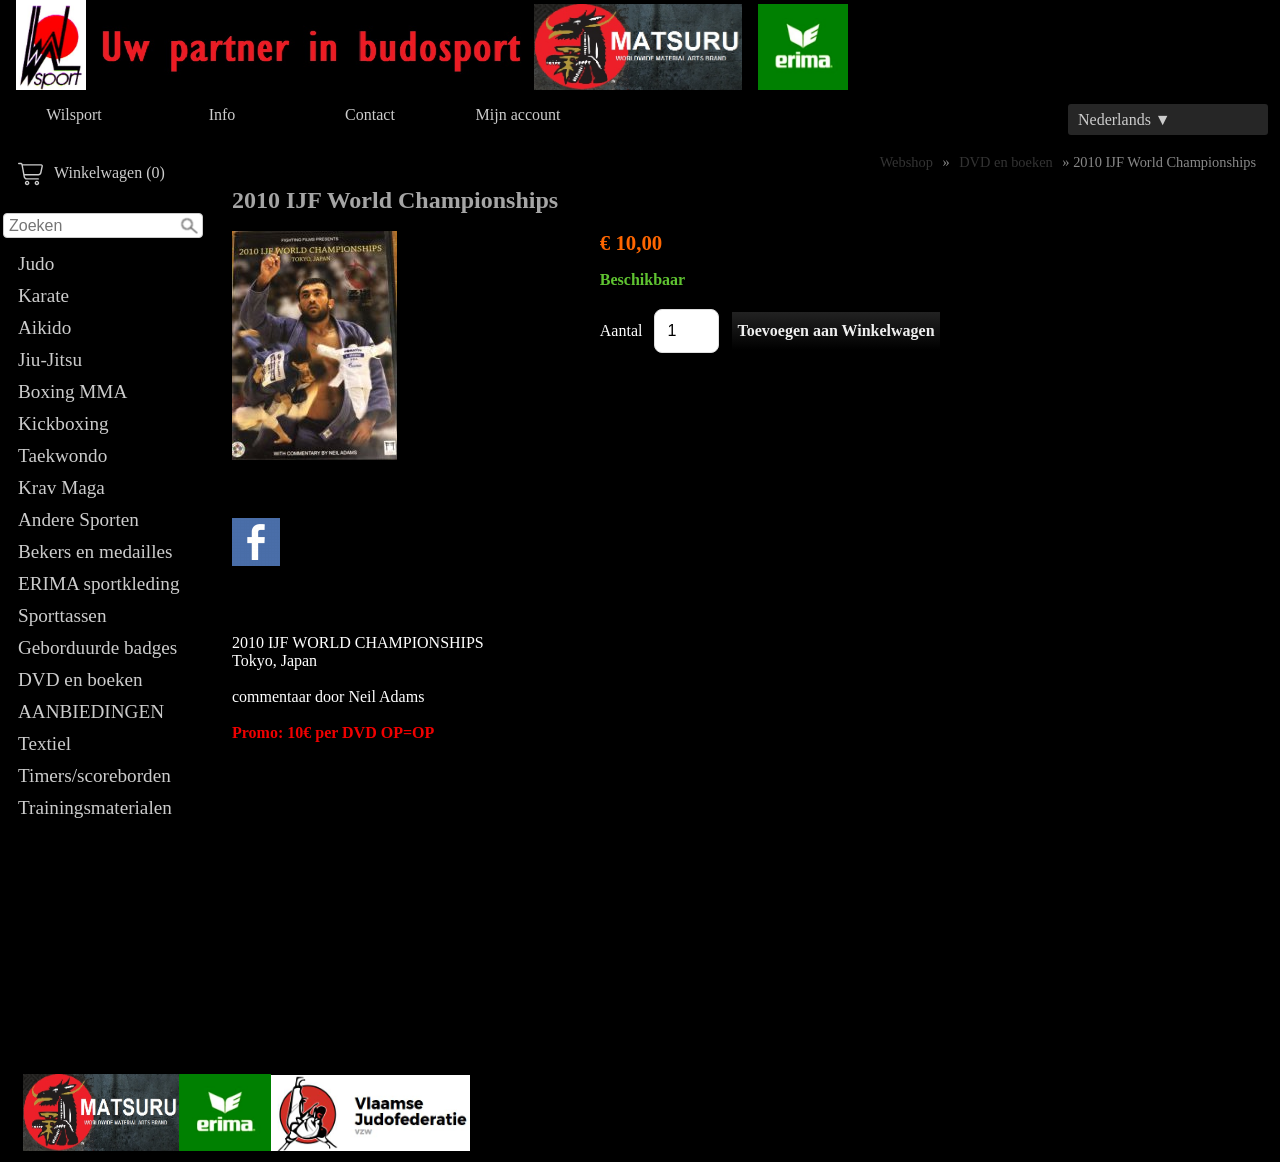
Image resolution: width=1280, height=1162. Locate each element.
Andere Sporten (78, 519)
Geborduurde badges (97, 647)
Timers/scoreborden (94, 775)
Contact (370, 114)
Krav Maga (61, 487)
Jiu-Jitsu (50, 359)
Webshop (906, 162)
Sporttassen (62, 615)
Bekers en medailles (95, 551)
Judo (36, 263)
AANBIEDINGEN (91, 711)
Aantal (621, 330)
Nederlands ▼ (1124, 119)
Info (222, 114)
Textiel (44, 743)
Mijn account (518, 114)
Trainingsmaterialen (95, 807)
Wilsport (73, 114)
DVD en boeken (80, 679)
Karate (43, 295)
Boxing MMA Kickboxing (72, 407)
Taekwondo (62, 455)
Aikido (44, 327)
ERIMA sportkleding (99, 583)
